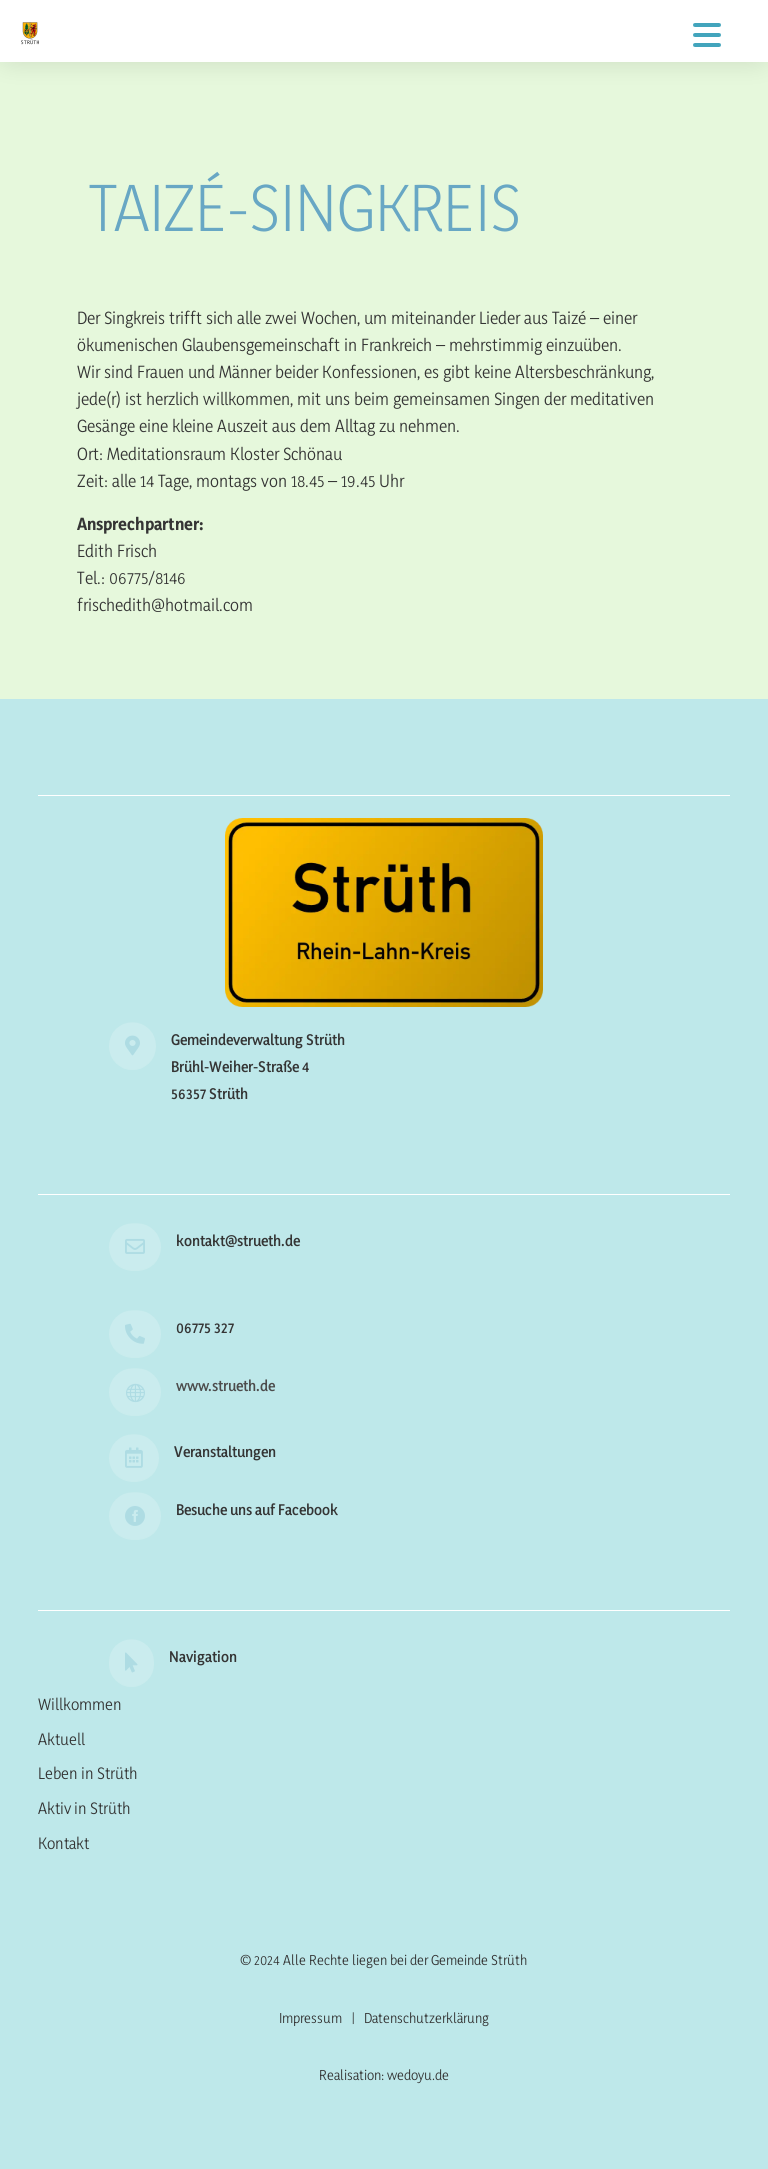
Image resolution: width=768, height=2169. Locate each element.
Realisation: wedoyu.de (384, 2074)
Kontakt (63, 1843)
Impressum (310, 2017)
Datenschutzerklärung (426, 2017)
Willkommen (80, 1704)
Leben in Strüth (88, 1773)
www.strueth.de (225, 1385)
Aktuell (61, 1739)
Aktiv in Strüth (84, 1808)
